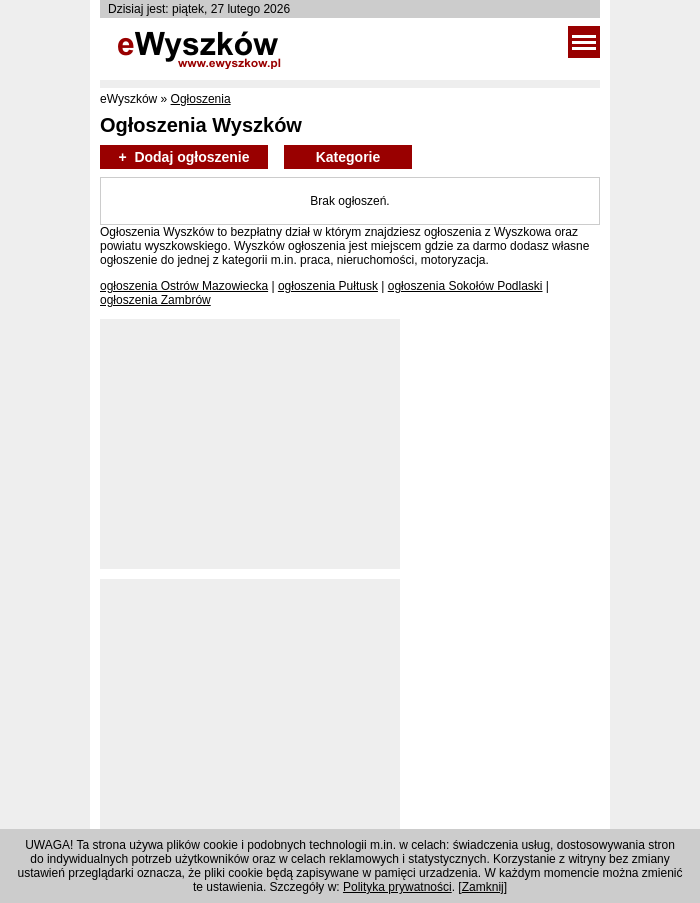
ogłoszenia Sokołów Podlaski (465, 286)
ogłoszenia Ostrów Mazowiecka (184, 286)
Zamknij (483, 887)
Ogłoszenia (201, 99)
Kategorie (348, 157)
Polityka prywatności (397, 887)
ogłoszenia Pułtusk (328, 286)
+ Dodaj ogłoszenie (183, 157)
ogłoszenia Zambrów (155, 300)
